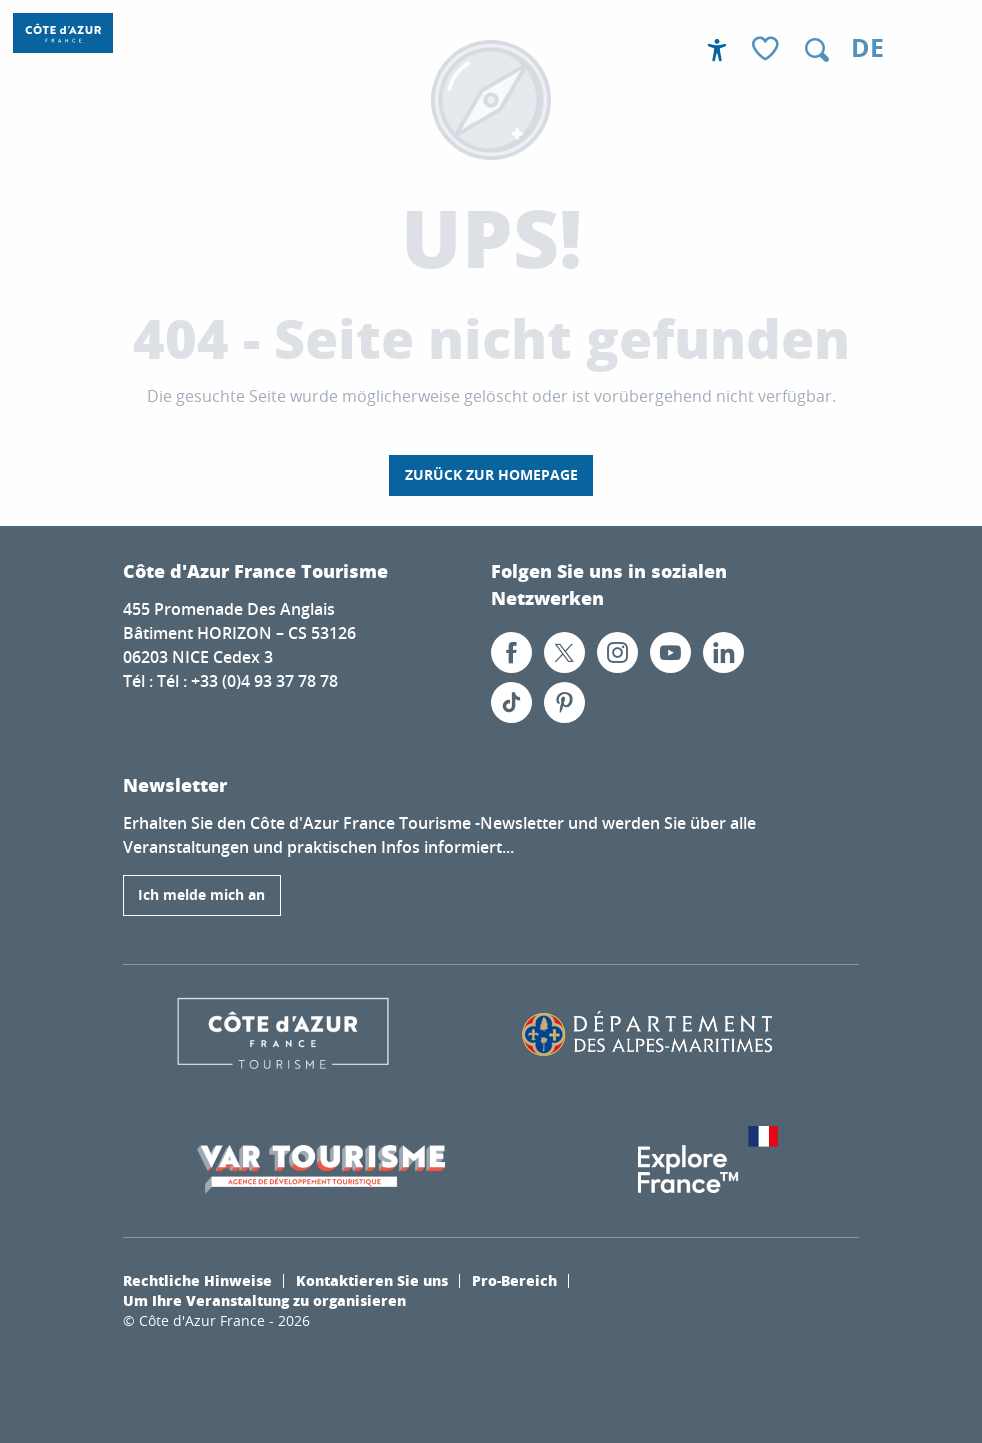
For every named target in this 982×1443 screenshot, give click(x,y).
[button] (817, 50)
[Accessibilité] (717, 50)
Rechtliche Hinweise (197, 1280)
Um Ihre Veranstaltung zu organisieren (264, 1300)
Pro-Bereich (514, 1280)
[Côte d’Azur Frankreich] (63, 33)
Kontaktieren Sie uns (372, 1280)
